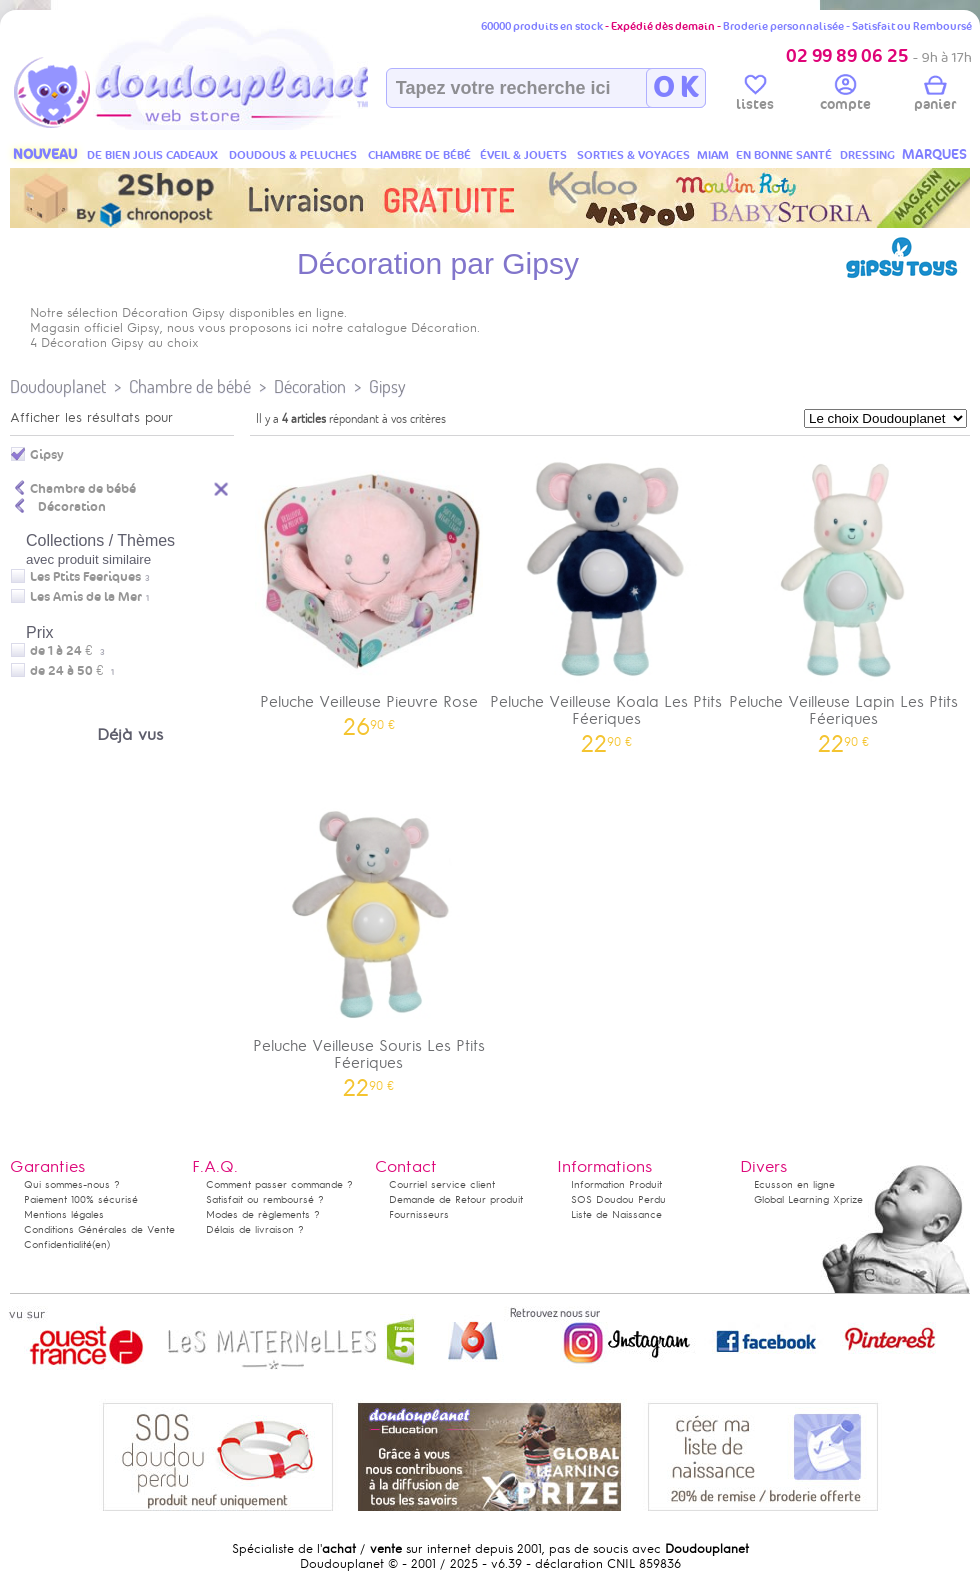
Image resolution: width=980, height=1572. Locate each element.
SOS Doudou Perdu (618, 1199)
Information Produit (616, 1184)
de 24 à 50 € (72, 671)
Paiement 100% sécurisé (81, 1199)
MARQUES (934, 154)
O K (675, 88)
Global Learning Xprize (808, 1199)
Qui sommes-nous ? (72, 1184)
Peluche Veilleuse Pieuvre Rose (369, 589)
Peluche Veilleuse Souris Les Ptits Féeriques (369, 942)
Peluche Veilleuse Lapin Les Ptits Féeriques (844, 598)
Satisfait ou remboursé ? (265, 1199)
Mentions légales (64, 1214)
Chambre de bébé (190, 386)
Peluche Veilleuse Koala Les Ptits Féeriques (607, 598)
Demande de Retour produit (456, 1199)
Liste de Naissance (616, 1214)
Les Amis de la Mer (86, 597)
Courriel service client (442, 1184)
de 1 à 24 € (67, 651)
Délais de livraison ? (255, 1229)
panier (935, 96)
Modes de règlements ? (263, 1214)
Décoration (310, 386)
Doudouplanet (58, 386)
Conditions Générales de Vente (99, 1229)
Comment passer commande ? (279, 1184)
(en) (101, 1244)
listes (755, 96)
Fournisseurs (419, 1214)
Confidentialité (58, 1244)
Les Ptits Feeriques (85, 577)
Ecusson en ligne (794, 1184)
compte (845, 96)
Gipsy (387, 386)
